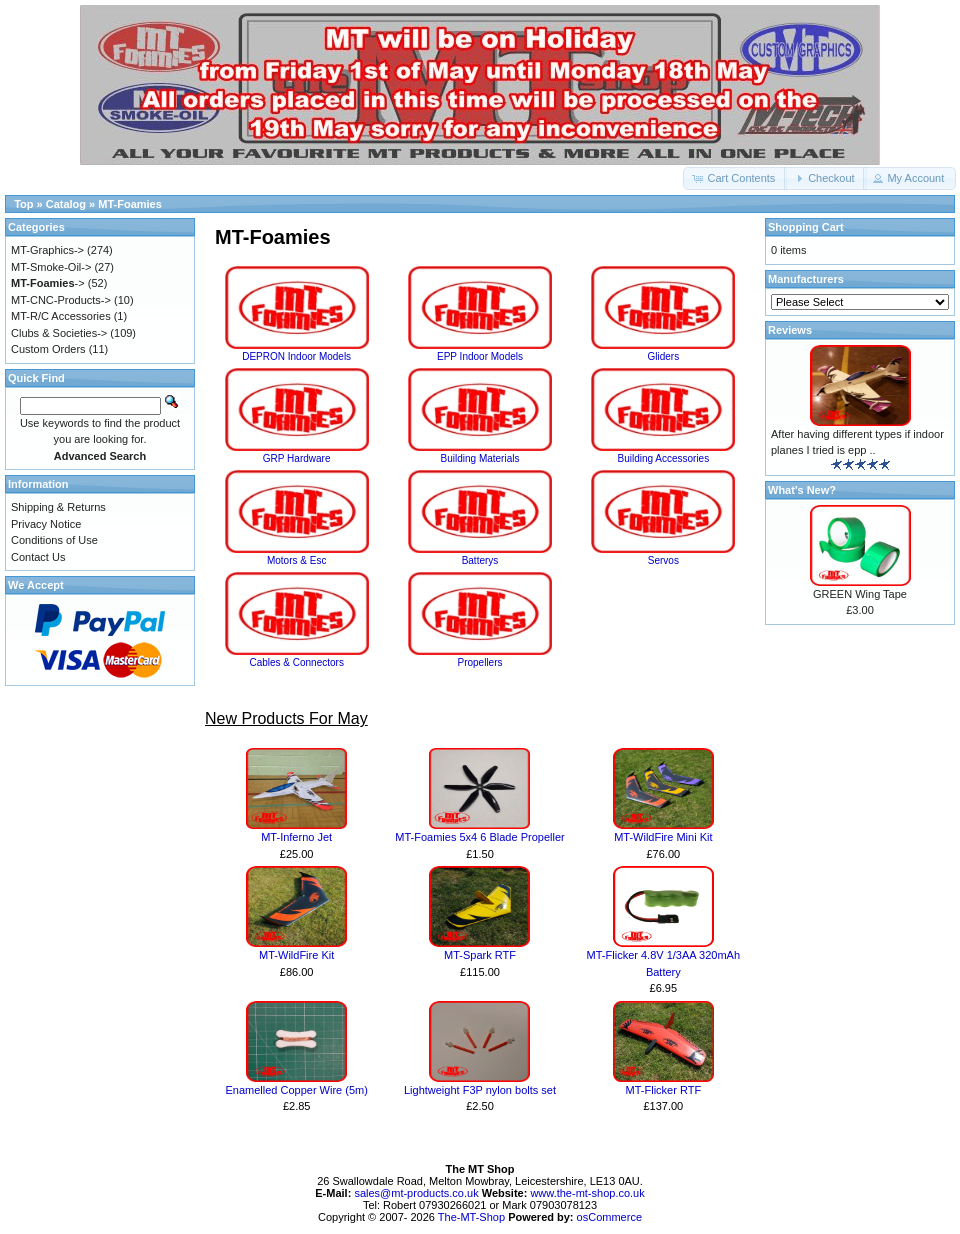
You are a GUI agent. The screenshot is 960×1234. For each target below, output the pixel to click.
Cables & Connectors (297, 657)
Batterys (480, 555)
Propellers (480, 657)
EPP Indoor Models (480, 351)
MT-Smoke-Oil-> (51, 267)
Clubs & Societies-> (59, 333)
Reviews (790, 330)
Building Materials (480, 453)
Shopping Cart (806, 227)
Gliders (663, 351)
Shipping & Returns (58, 507)
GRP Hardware (297, 453)
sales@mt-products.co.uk (417, 1193)
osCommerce (609, 1217)
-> (48, 283)
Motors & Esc (297, 555)
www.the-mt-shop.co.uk (587, 1193)
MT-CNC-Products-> (61, 300)
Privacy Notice (46, 524)
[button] (735, 178)
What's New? (802, 490)
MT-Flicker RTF (664, 1090)
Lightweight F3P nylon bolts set (480, 1090)
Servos (663, 555)
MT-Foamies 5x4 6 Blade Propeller (479, 837)
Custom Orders (48, 349)
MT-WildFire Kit (296, 955)
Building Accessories (663, 453)
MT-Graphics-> (47, 250)
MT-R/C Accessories (61, 316)
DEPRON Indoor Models (297, 351)
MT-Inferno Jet (296, 837)
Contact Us (38, 557)
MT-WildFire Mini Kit (663, 837)
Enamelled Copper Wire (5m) (296, 1090)
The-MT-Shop (471, 1217)
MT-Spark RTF (480, 955)
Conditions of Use (54, 540)
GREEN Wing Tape (860, 594)
